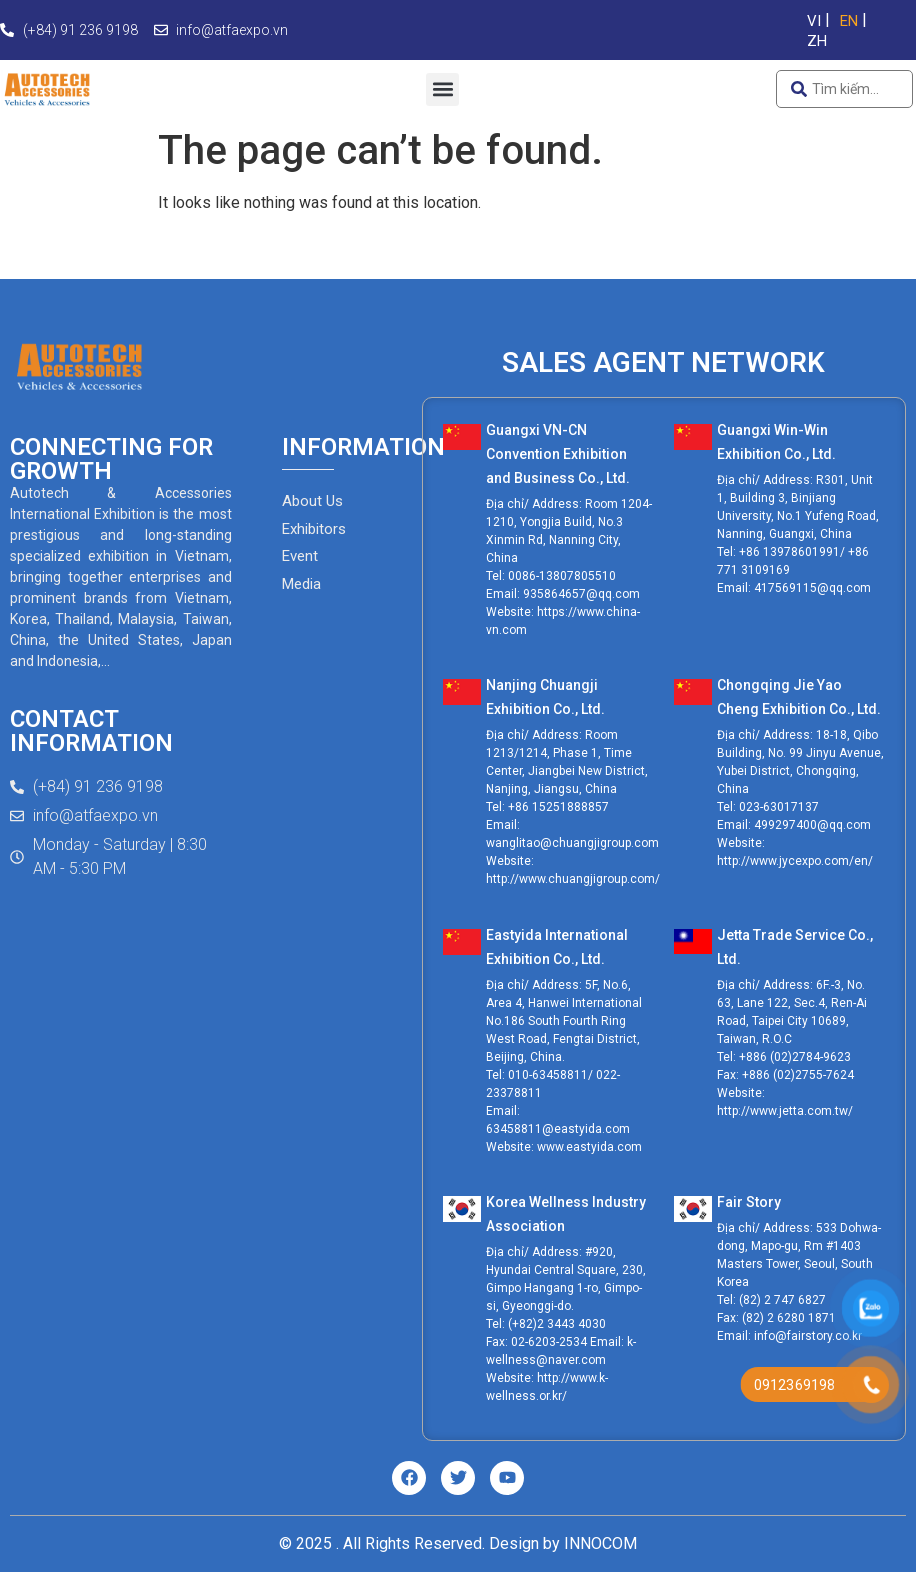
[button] (442, 89)
